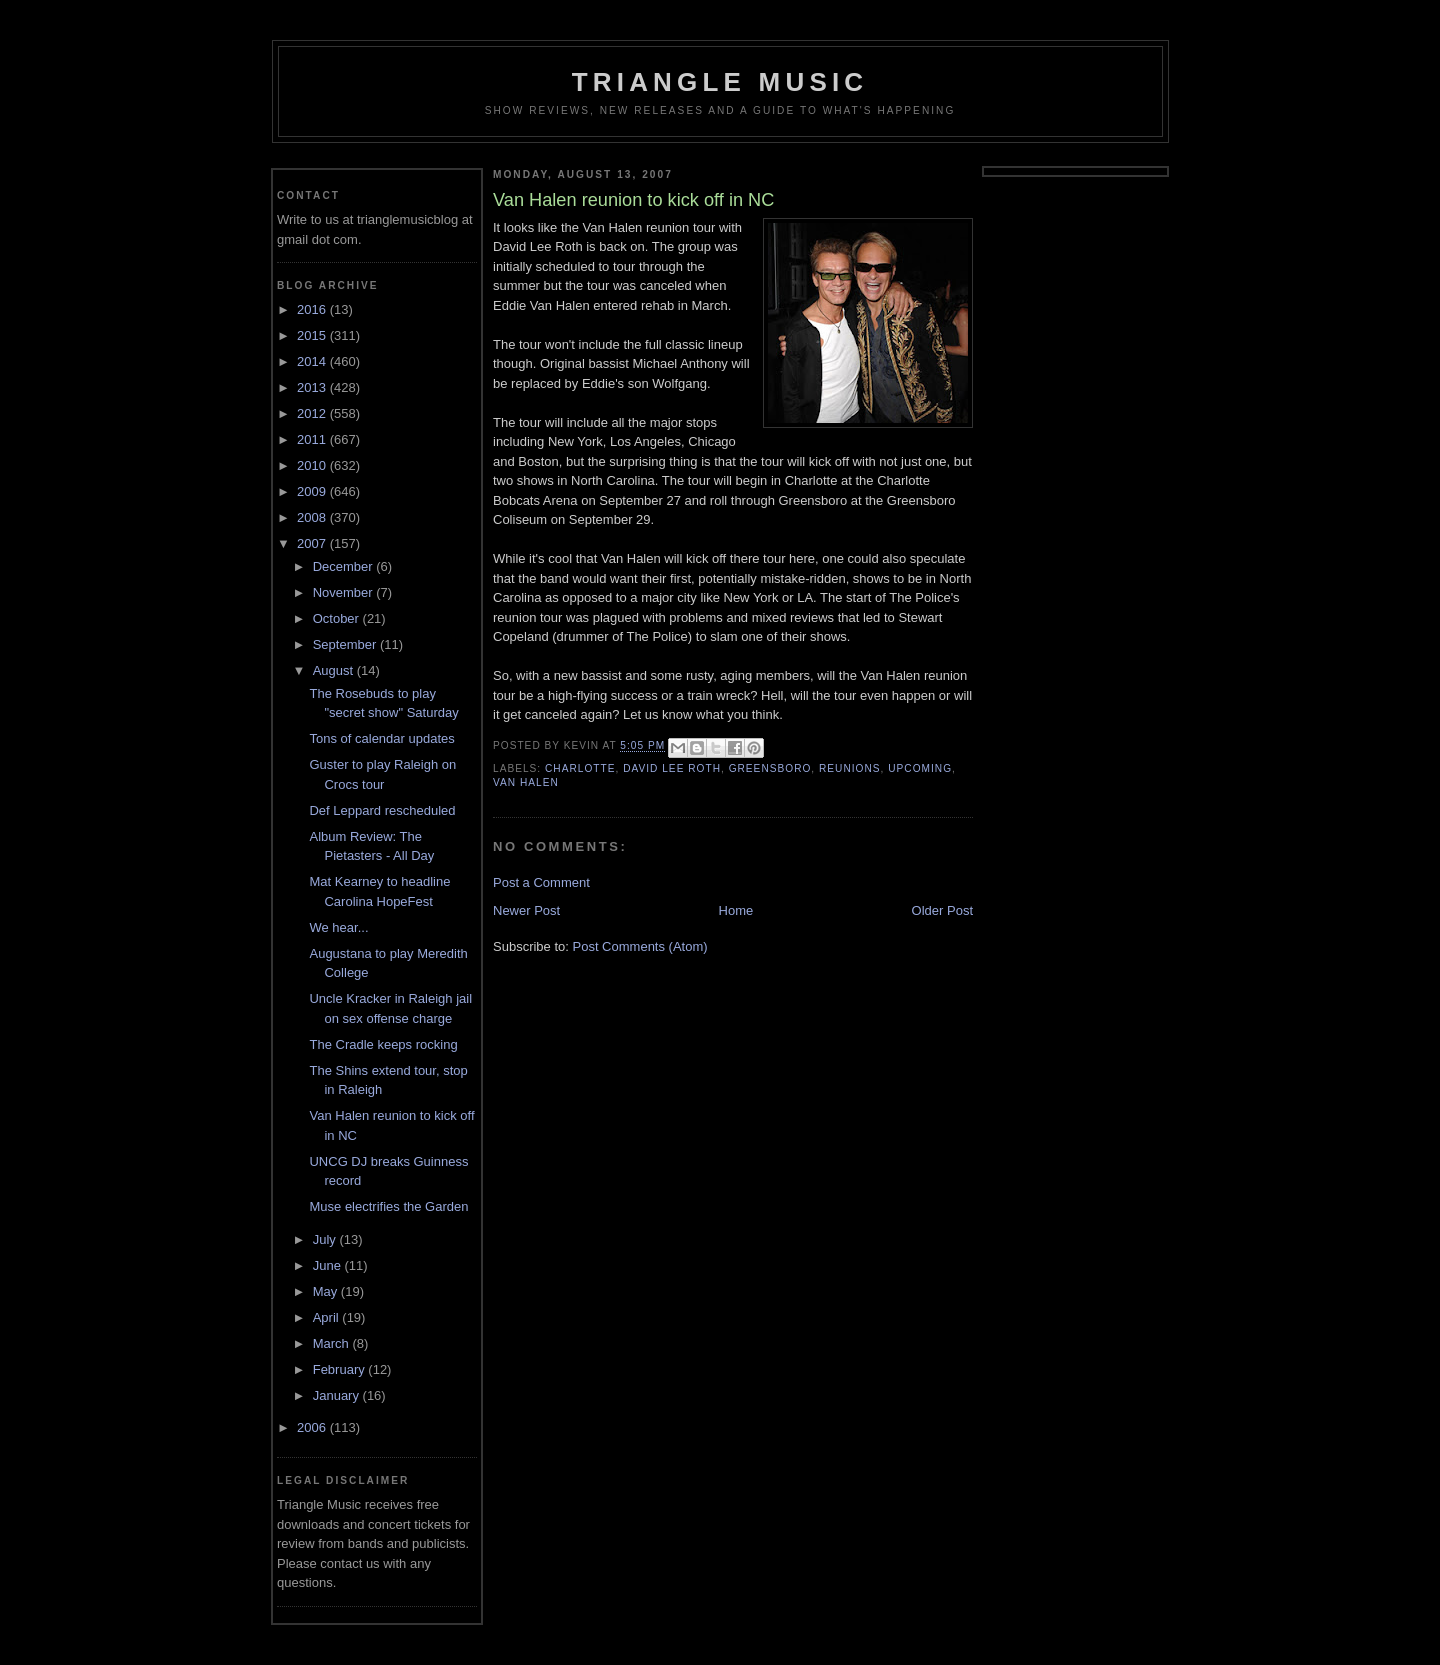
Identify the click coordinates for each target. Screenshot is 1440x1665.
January (338, 1395)
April (328, 1317)
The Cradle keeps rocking (383, 1044)
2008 (313, 517)
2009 (313, 491)
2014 (313, 361)
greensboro (770, 768)
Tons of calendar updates (381, 738)
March (333, 1343)
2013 (313, 387)
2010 (313, 465)
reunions (850, 768)
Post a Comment (541, 882)
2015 (313, 335)
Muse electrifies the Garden (388, 1206)
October (338, 618)
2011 (313, 439)
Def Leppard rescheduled (382, 810)
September (346, 644)
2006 (313, 1427)
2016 (313, 309)
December (345, 566)
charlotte (580, 768)
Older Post (942, 910)
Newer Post (526, 910)
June (329, 1265)
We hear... (338, 927)
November (345, 592)
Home (736, 910)
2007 (313, 543)
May (327, 1291)
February (341, 1369)
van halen (526, 782)
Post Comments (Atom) (640, 946)
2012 (313, 413)
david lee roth (672, 768)
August (335, 670)
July (326, 1239)
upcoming (920, 768)
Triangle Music (720, 82)
